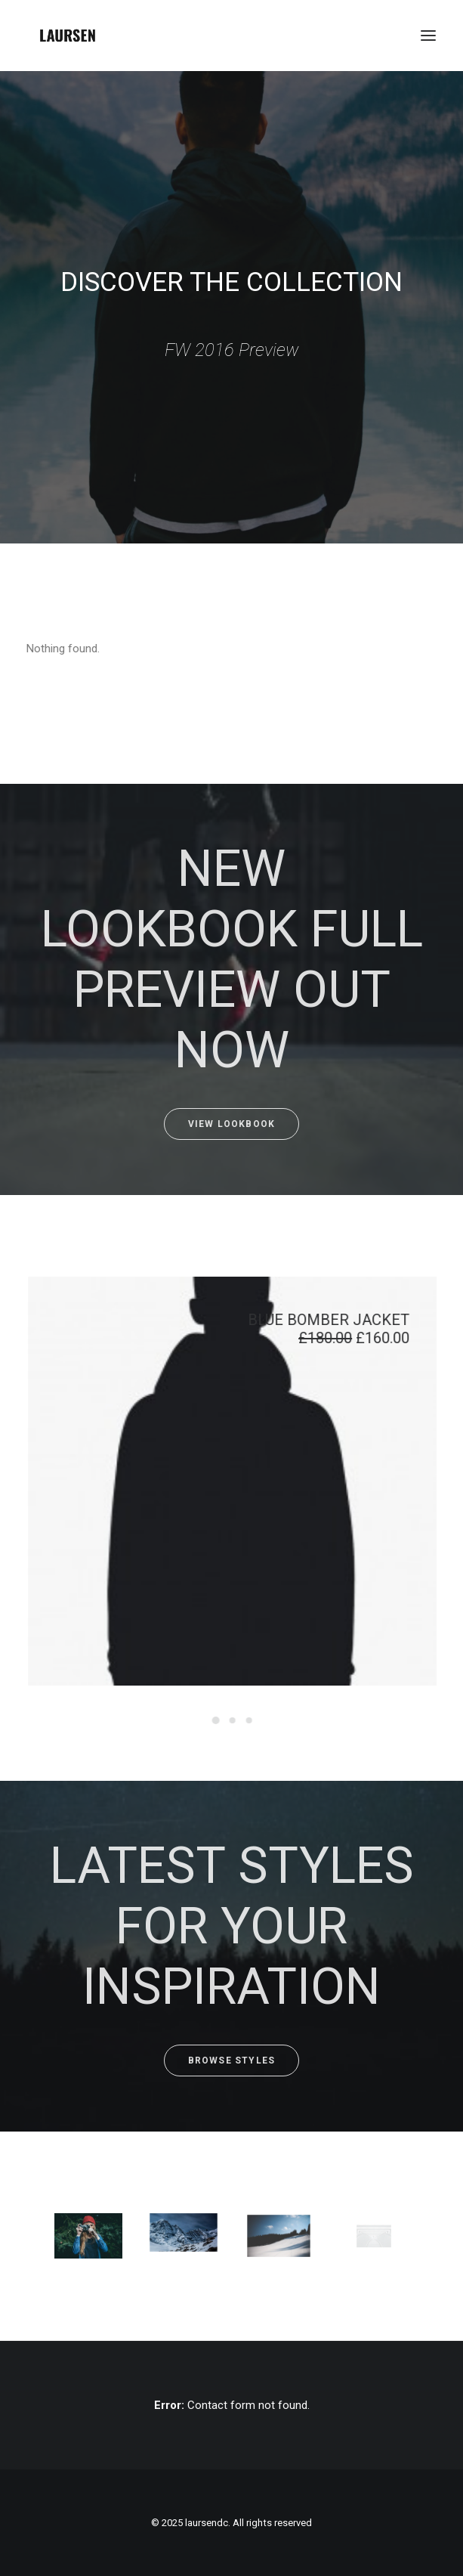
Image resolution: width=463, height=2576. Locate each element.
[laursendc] (67, 35)
